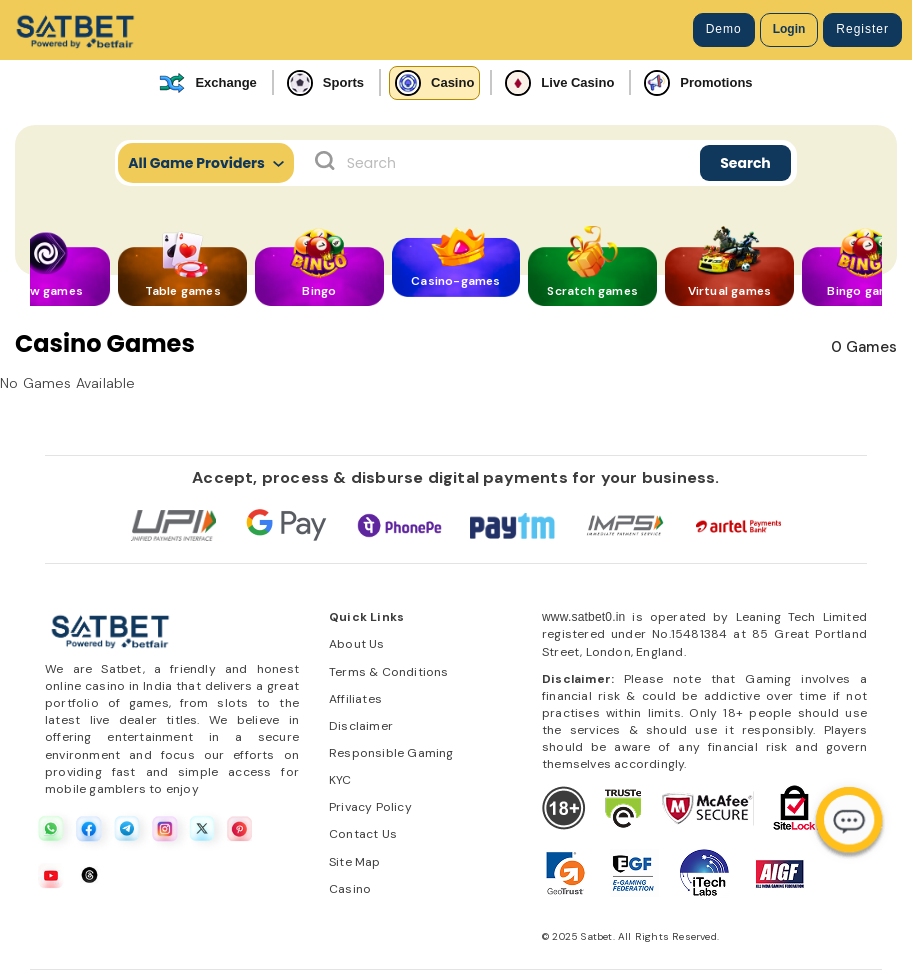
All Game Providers (206, 163)
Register (862, 29)
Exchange (207, 83)
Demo (724, 29)
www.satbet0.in (584, 617)
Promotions (698, 83)
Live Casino (559, 83)
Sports (325, 83)
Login (789, 29)
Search (745, 163)
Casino (434, 83)
